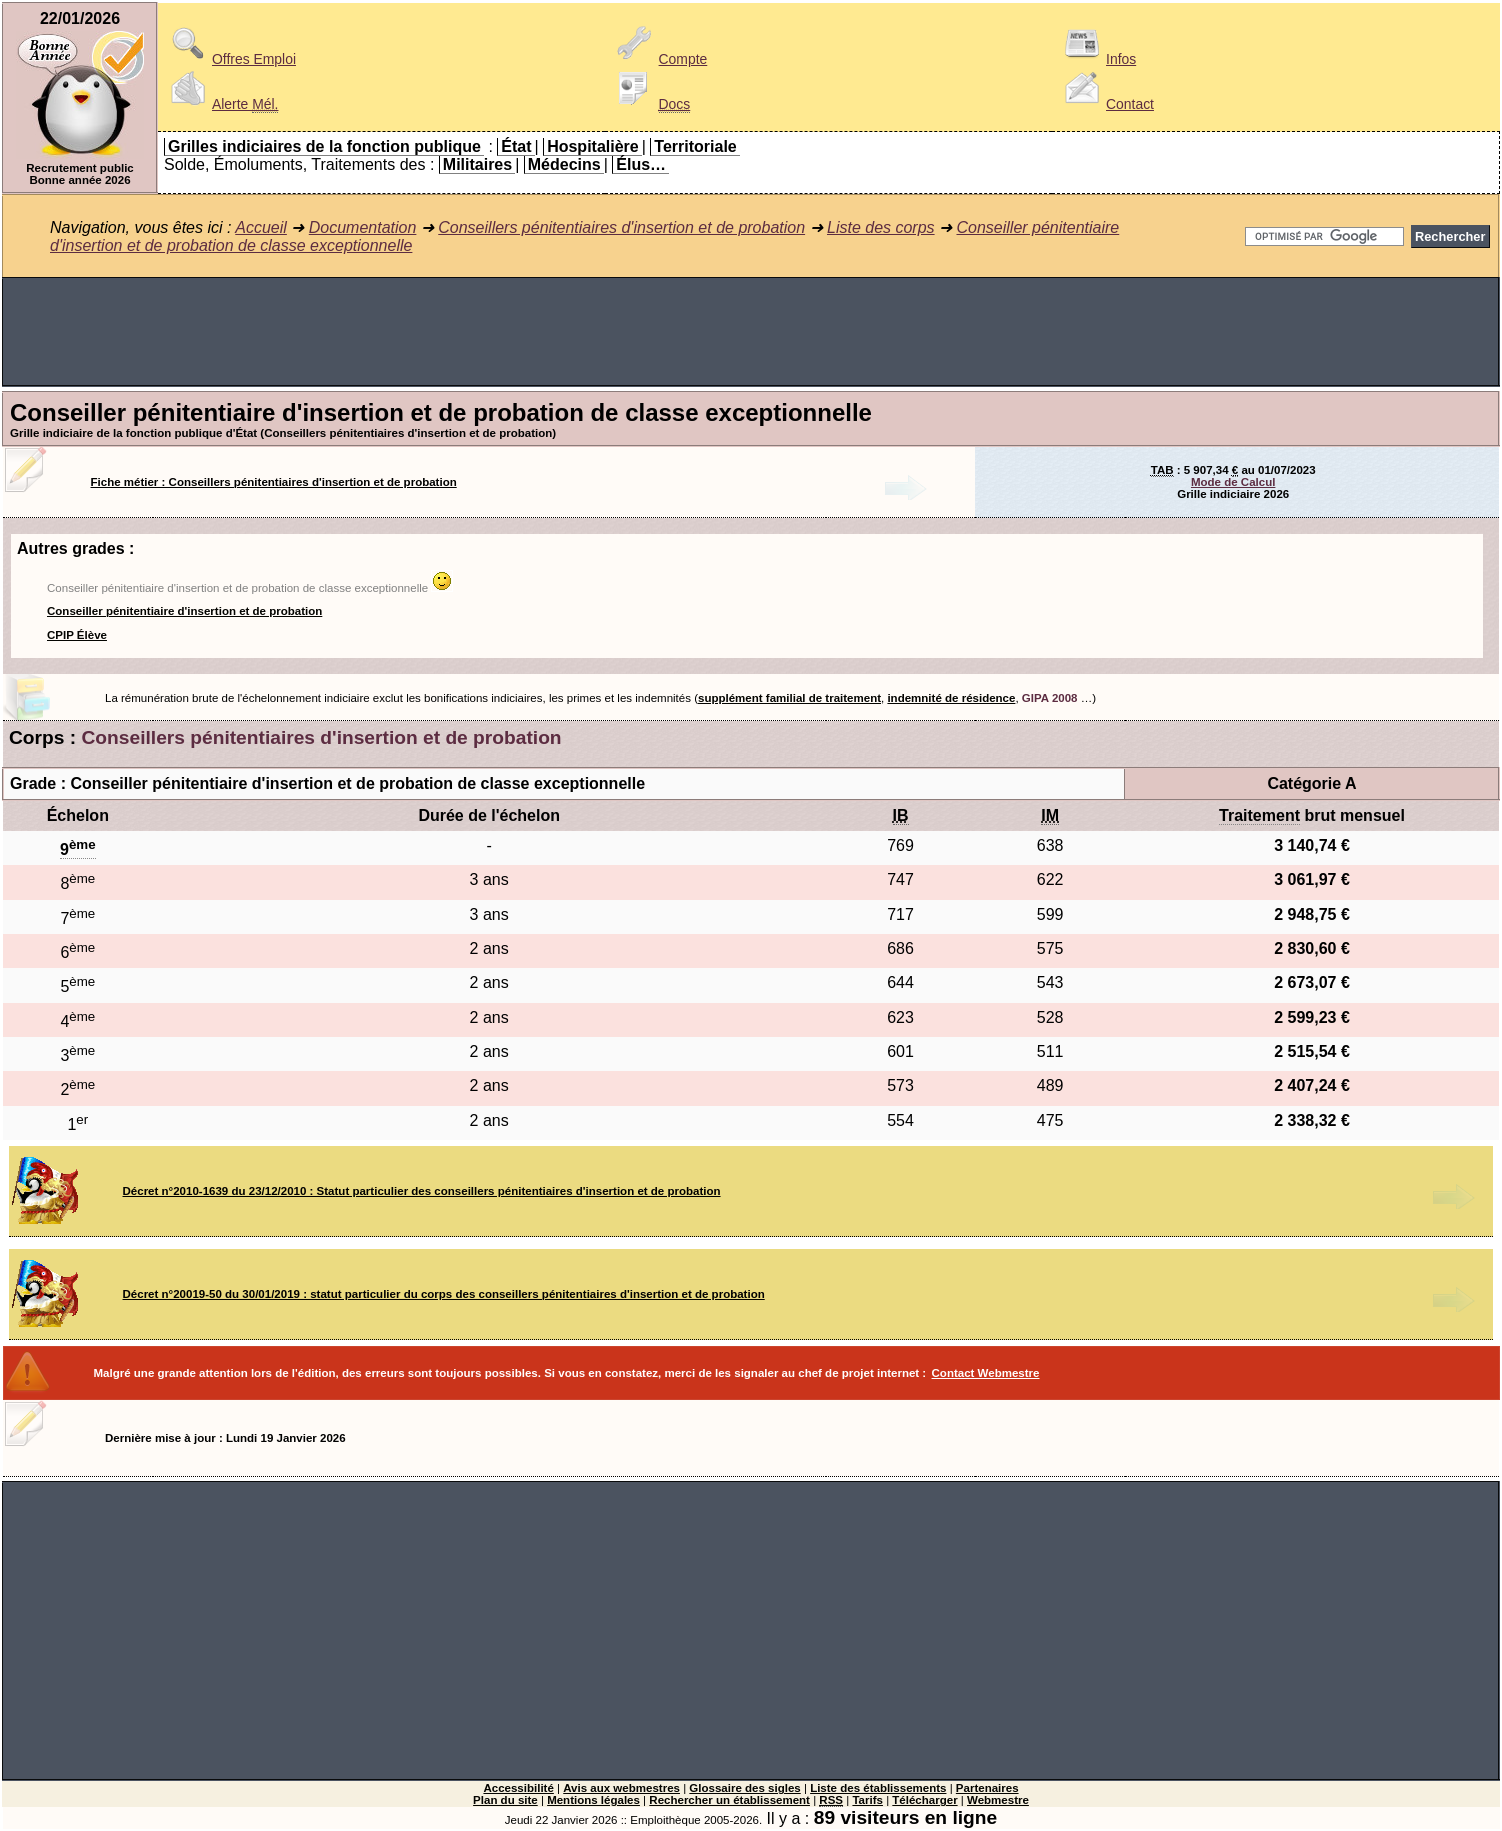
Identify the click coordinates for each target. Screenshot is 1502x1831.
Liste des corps (881, 227)
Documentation (363, 227)
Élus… (641, 164)
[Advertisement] (751, 332)
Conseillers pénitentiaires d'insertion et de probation (621, 227)
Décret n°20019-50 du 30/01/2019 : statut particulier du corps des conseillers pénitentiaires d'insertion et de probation (444, 1294)
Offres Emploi (230, 59)
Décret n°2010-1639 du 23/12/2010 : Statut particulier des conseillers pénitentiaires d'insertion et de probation (422, 1191)
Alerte (221, 104)
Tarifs (867, 1800)
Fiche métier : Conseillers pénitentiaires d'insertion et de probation (274, 482)
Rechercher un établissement (729, 1800)
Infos (1097, 59)
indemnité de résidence (951, 698)
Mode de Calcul (1233, 482)
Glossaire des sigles (744, 1788)
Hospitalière (593, 146)
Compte (659, 59)
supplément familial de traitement (789, 698)
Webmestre (998, 1800)
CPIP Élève (77, 635)
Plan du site (505, 1800)
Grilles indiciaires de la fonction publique (324, 146)
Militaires (477, 164)
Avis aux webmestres (621, 1788)
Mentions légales (593, 1800)
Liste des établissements (878, 1788)
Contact (1106, 104)
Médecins (564, 164)
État (516, 146)
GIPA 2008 (1050, 698)
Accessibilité (518, 1788)
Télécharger (924, 1800)
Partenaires (987, 1788)
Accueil (261, 227)
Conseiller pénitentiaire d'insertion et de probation (184, 611)
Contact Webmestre (986, 1373)
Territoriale (695, 146)
